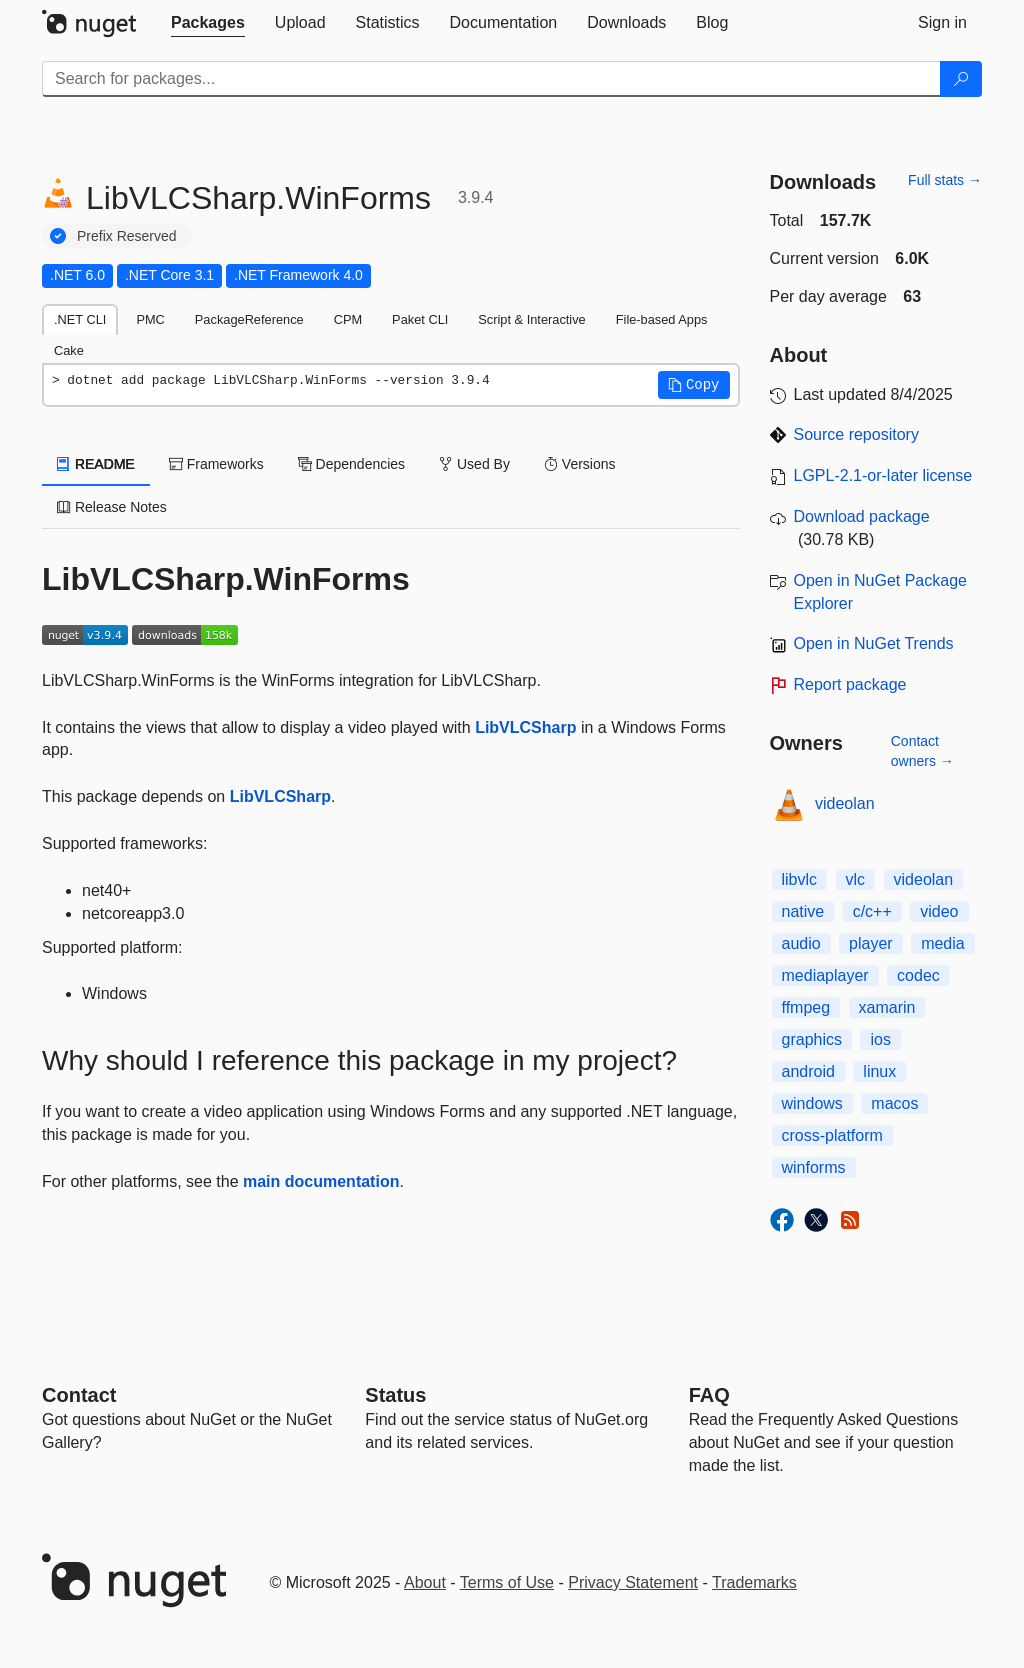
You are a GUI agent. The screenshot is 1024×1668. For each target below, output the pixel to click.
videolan (845, 803)
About (425, 1582)
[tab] (208, 23)
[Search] (961, 79)
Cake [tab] (69, 350)
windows (812, 1103)
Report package (850, 684)
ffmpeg (806, 1007)
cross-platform (832, 1135)
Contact (79, 1395)
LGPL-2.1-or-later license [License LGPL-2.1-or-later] (883, 475)
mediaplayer (825, 975)
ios (880, 1039)
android (808, 1071)
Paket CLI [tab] (420, 319)
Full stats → (945, 180)
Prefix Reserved (127, 236)
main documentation (321, 1181)
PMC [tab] (150, 319)
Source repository (856, 434)
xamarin (887, 1007)
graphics (812, 1039)
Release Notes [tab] (112, 507)
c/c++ (872, 911)
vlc (856, 879)
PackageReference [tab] (249, 319)
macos (894, 1103)
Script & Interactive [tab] (531, 319)
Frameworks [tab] (216, 464)
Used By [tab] (474, 464)
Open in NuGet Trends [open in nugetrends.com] (874, 643)
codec (918, 975)
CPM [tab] (348, 319)
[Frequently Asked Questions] (709, 1395)
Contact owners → (922, 751)
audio (801, 943)
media (943, 943)
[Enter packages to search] (491, 79)
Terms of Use (507, 1582)
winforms (814, 1167)
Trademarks (754, 1582)
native (803, 911)
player (871, 943)
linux (879, 1071)
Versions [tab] (580, 464)
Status (395, 1395)
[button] (694, 385)
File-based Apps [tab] (662, 319)
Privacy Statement (633, 1582)
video (939, 911)
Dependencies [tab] (351, 464)
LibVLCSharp (525, 727)
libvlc (800, 879)
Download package (862, 516)
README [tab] (96, 464)
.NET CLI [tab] (80, 319)
